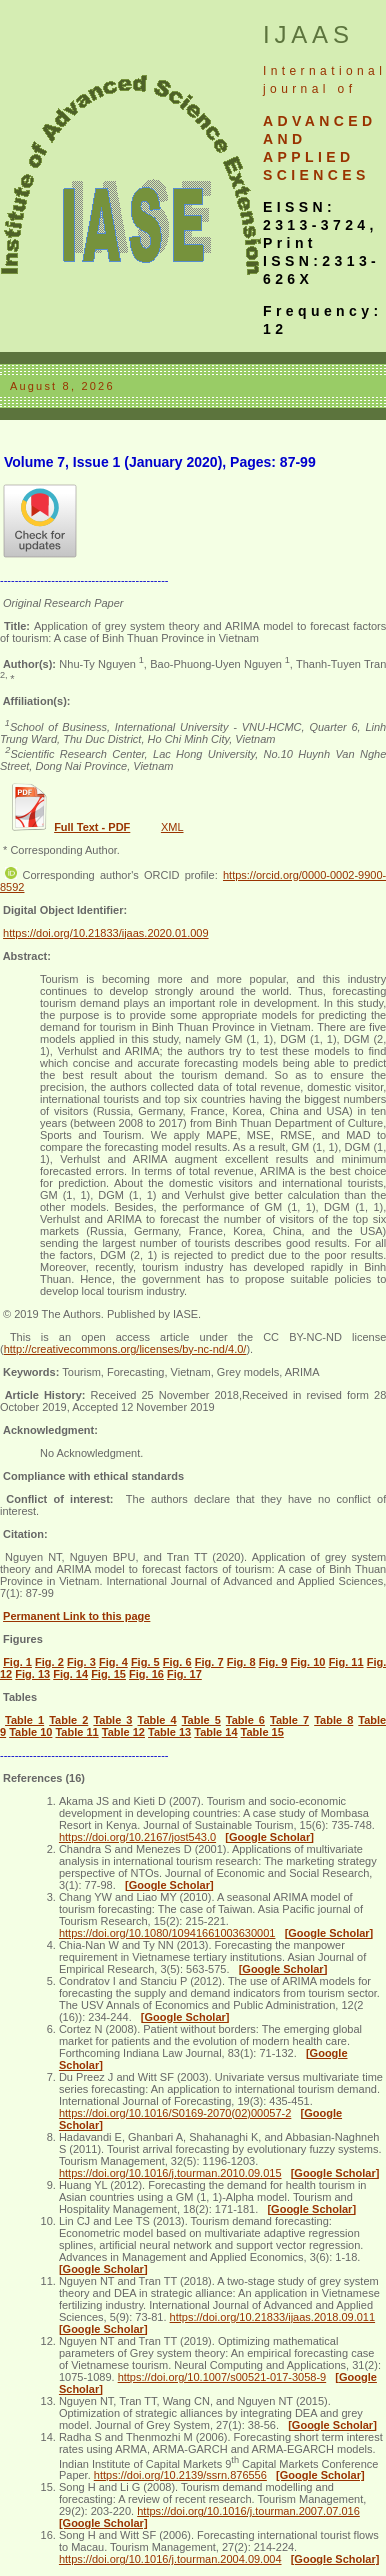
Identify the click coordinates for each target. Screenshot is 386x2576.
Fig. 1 (17, 1662)
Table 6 (245, 1720)
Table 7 (289, 1720)
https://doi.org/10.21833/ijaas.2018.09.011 (273, 2317)
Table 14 (215, 1732)
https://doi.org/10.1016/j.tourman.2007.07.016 (248, 2511)
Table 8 (333, 1720)
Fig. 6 (177, 1662)
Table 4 (157, 1720)
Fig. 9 (273, 1662)
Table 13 (169, 1732)
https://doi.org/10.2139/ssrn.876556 (180, 2475)
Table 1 (24, 1720)
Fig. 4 (113, 1662)
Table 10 (30, 1732)
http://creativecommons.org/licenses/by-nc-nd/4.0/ (125, 1349)
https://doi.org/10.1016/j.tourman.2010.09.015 (170, 2173)
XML (172, 827)
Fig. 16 (146, 1674)
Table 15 (262, 1732)
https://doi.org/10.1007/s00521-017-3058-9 (222, 2377)
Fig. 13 (32, 1674)
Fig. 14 (70, 1674)
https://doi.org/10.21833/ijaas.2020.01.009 (106, 933)
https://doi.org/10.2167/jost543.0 (137, 1837)
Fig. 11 (346, 1662)
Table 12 (123, 1732)
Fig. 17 (184, 1674)
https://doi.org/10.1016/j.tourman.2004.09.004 (170, 2559)
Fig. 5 (145, 1662)
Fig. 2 (49, 1662)
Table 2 (68, 1720)
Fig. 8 (241, 1662)
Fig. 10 (308, 1662)
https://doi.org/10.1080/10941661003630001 (167, 1933)
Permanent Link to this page (76, 1616)
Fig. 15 (108, 1674)
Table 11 (76, 1732)
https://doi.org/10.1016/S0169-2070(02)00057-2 (175, 2113)
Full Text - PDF (92, 827)
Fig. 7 (209, 1662)
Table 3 (112, 1720)
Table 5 (201, 1720)
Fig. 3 (81, 1662)
